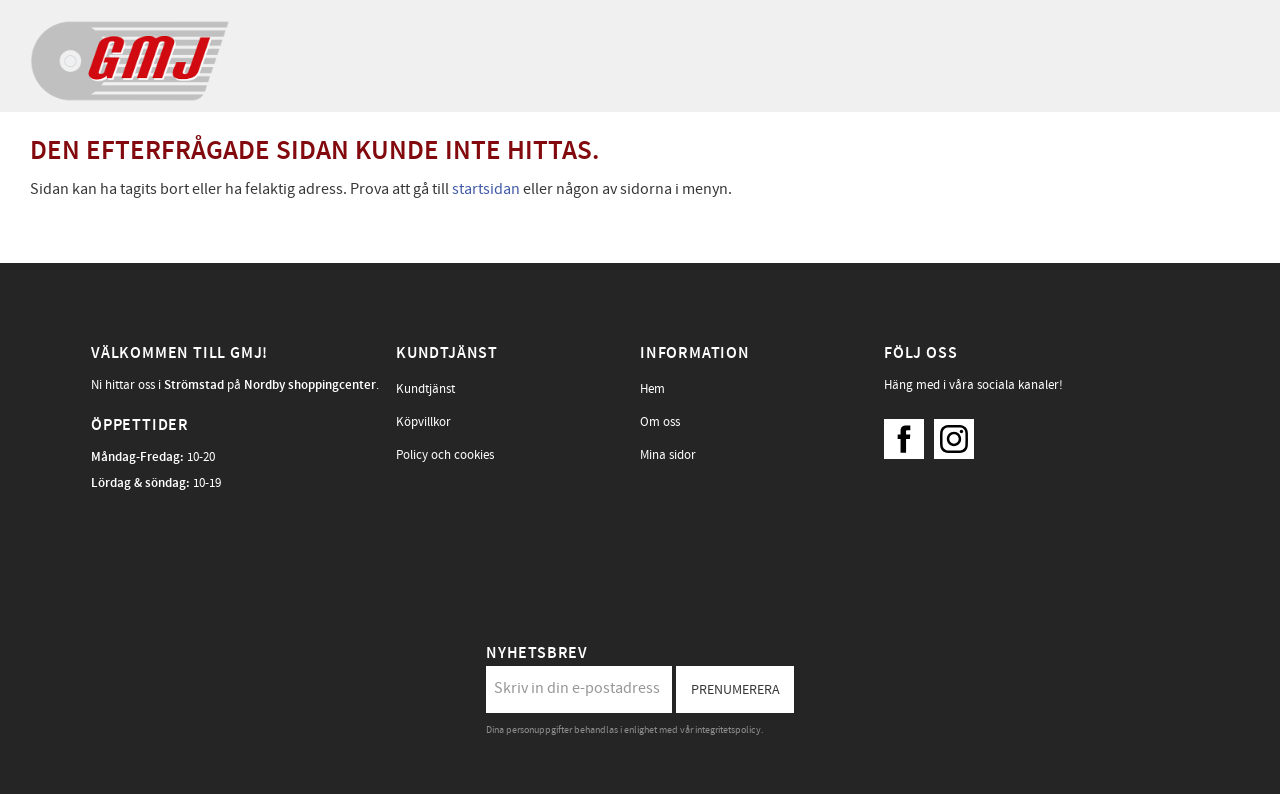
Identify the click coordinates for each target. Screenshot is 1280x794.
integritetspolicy (728, 730)
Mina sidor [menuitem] (668, 455)
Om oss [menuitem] (660, 422)
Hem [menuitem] (652, 389)
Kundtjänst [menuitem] (425, 389)
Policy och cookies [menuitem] (445, 455)
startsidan (486, 189)
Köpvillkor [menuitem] (423, 422)
